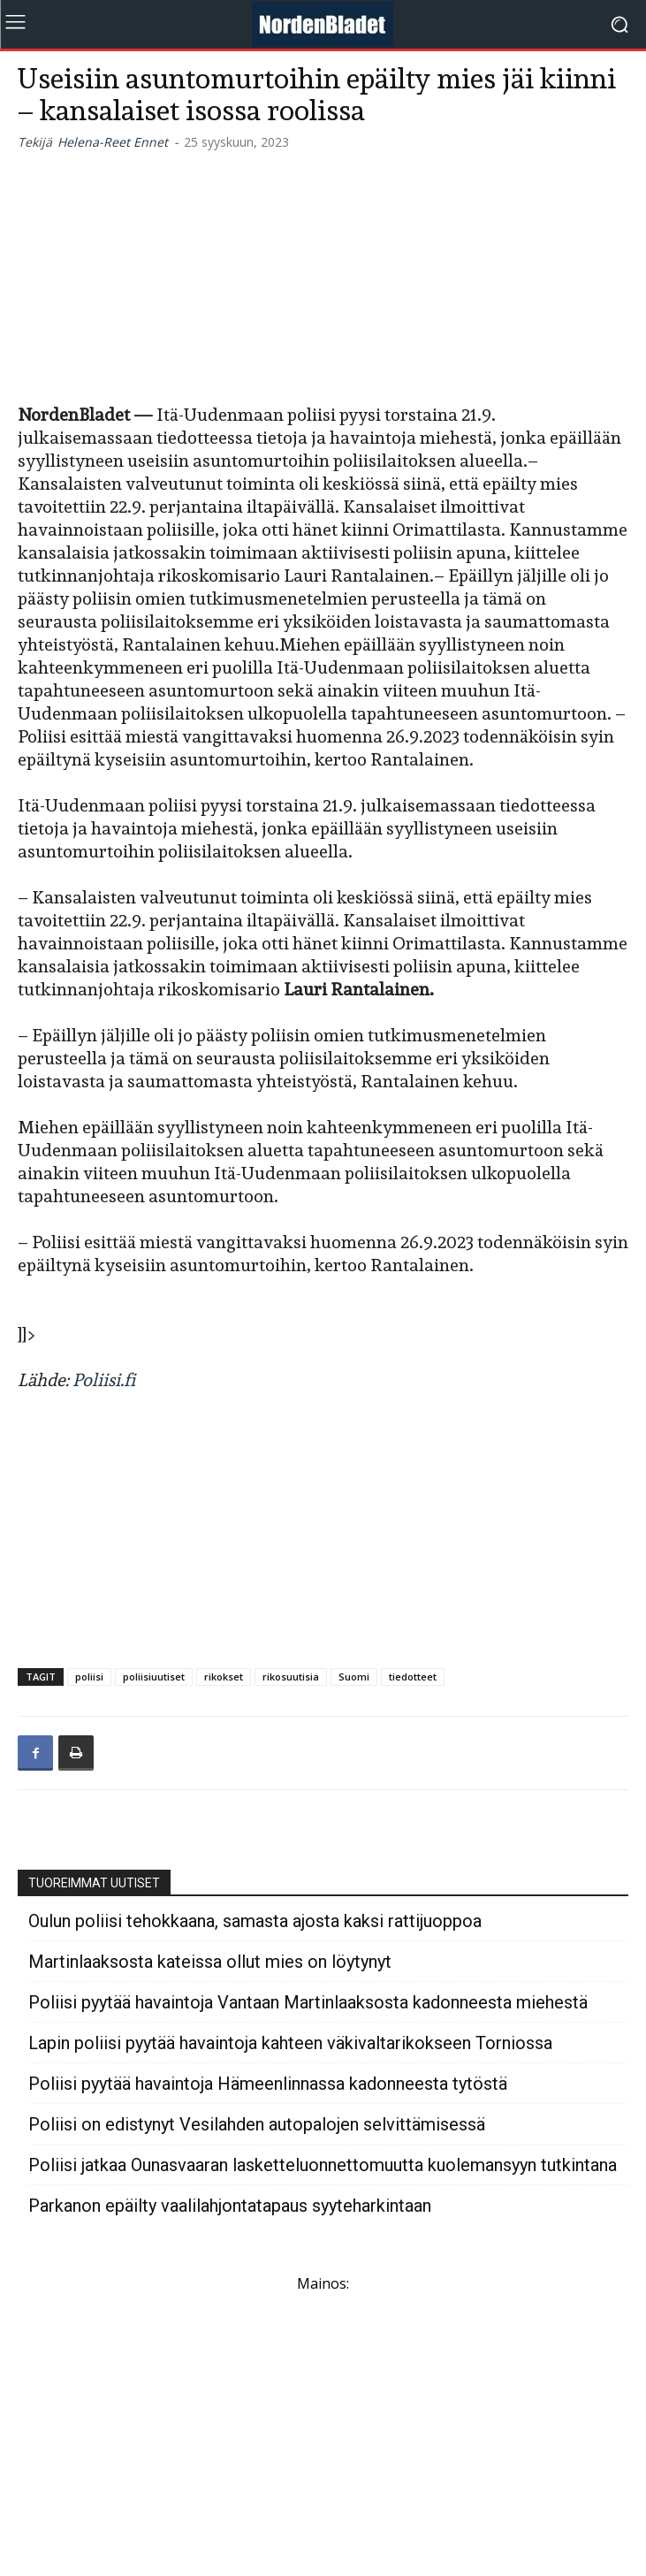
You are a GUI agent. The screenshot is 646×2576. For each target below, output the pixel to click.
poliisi (89, 1676)
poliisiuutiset (154, 1676)
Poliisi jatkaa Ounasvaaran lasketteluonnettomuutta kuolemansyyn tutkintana (322, 2165)
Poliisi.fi (103, 1380)
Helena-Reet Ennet (112, 141)
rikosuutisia (290, 1676)
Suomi (353, 1676)
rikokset (223, 1676)
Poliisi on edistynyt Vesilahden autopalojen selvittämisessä (256, 2124)
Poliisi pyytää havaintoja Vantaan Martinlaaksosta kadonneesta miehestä (308, 2002)
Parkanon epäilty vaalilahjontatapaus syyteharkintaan (229, 2206)
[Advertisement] (323, 274)
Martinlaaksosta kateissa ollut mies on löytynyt (209, 1962)
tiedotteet (413, 1676)
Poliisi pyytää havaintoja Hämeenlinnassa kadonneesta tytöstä (267, 2084)
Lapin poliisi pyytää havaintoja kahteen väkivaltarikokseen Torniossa (290, 2043)
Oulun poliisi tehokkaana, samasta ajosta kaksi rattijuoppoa (255, 1921)
